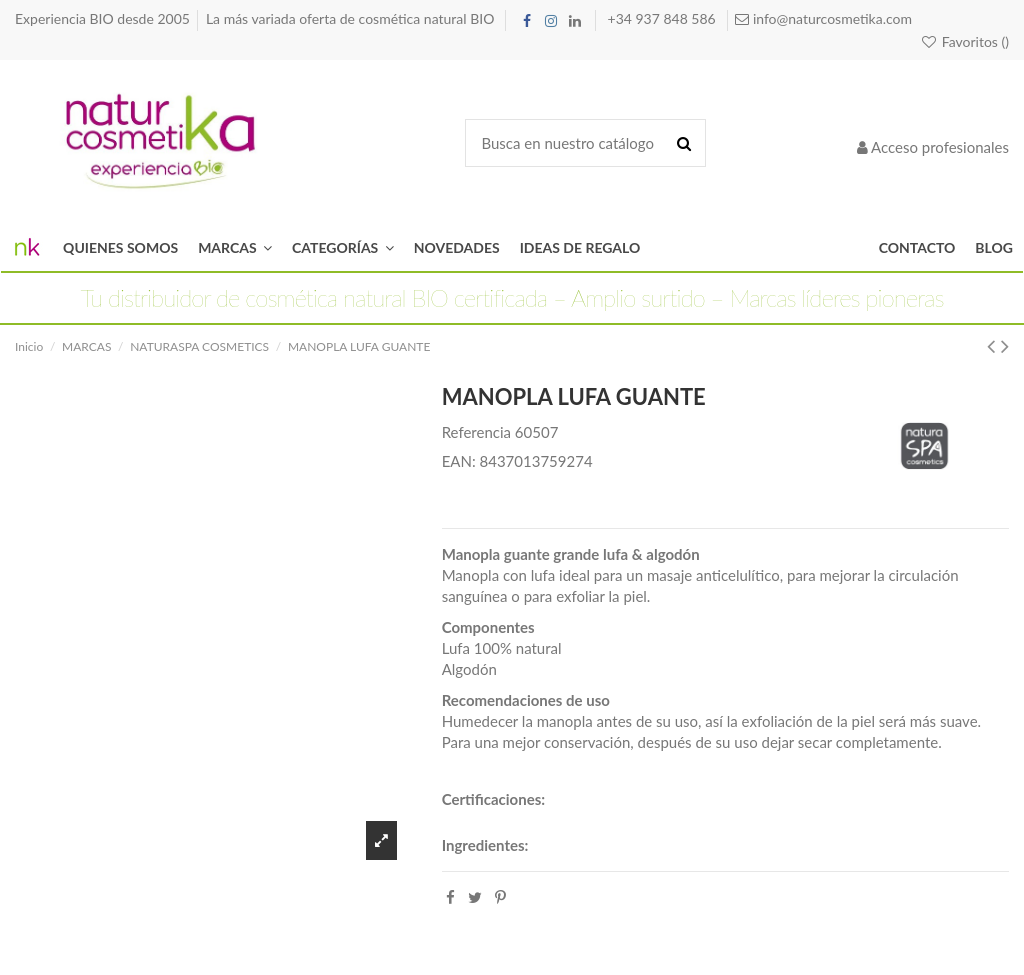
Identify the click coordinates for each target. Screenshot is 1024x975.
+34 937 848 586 (664, 18)
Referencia (476, 432)
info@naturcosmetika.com (830, 18)
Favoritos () (964, 41)
